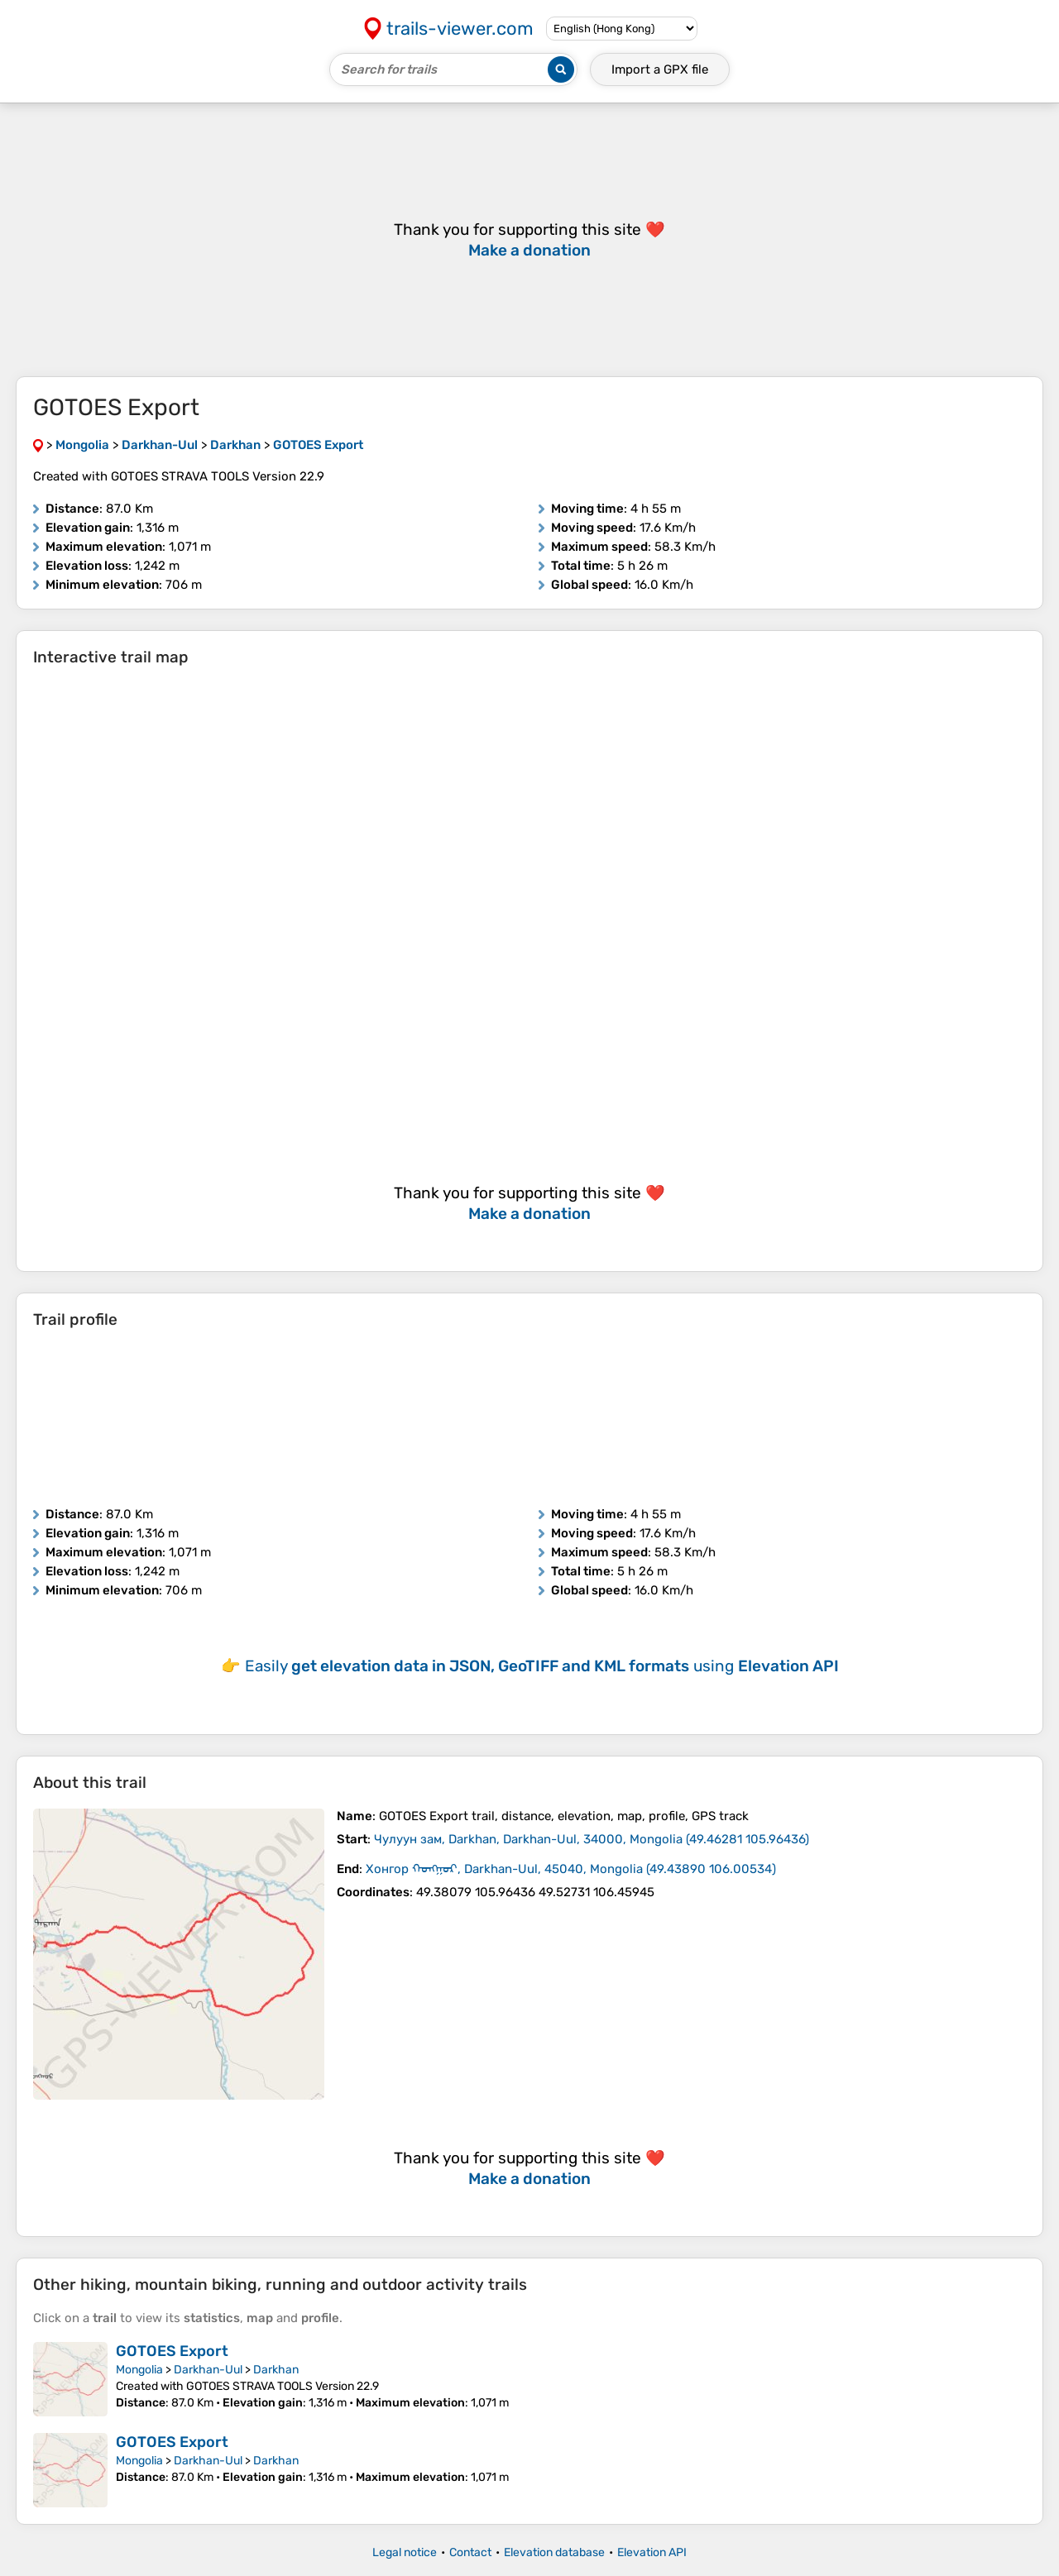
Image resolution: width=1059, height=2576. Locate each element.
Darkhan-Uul (208, 2370)
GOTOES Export (172, 2351)
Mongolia (139, 2370)
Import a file (659, 69)
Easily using (542, 1665)
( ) (591, 1839)
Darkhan (276, 2370)
